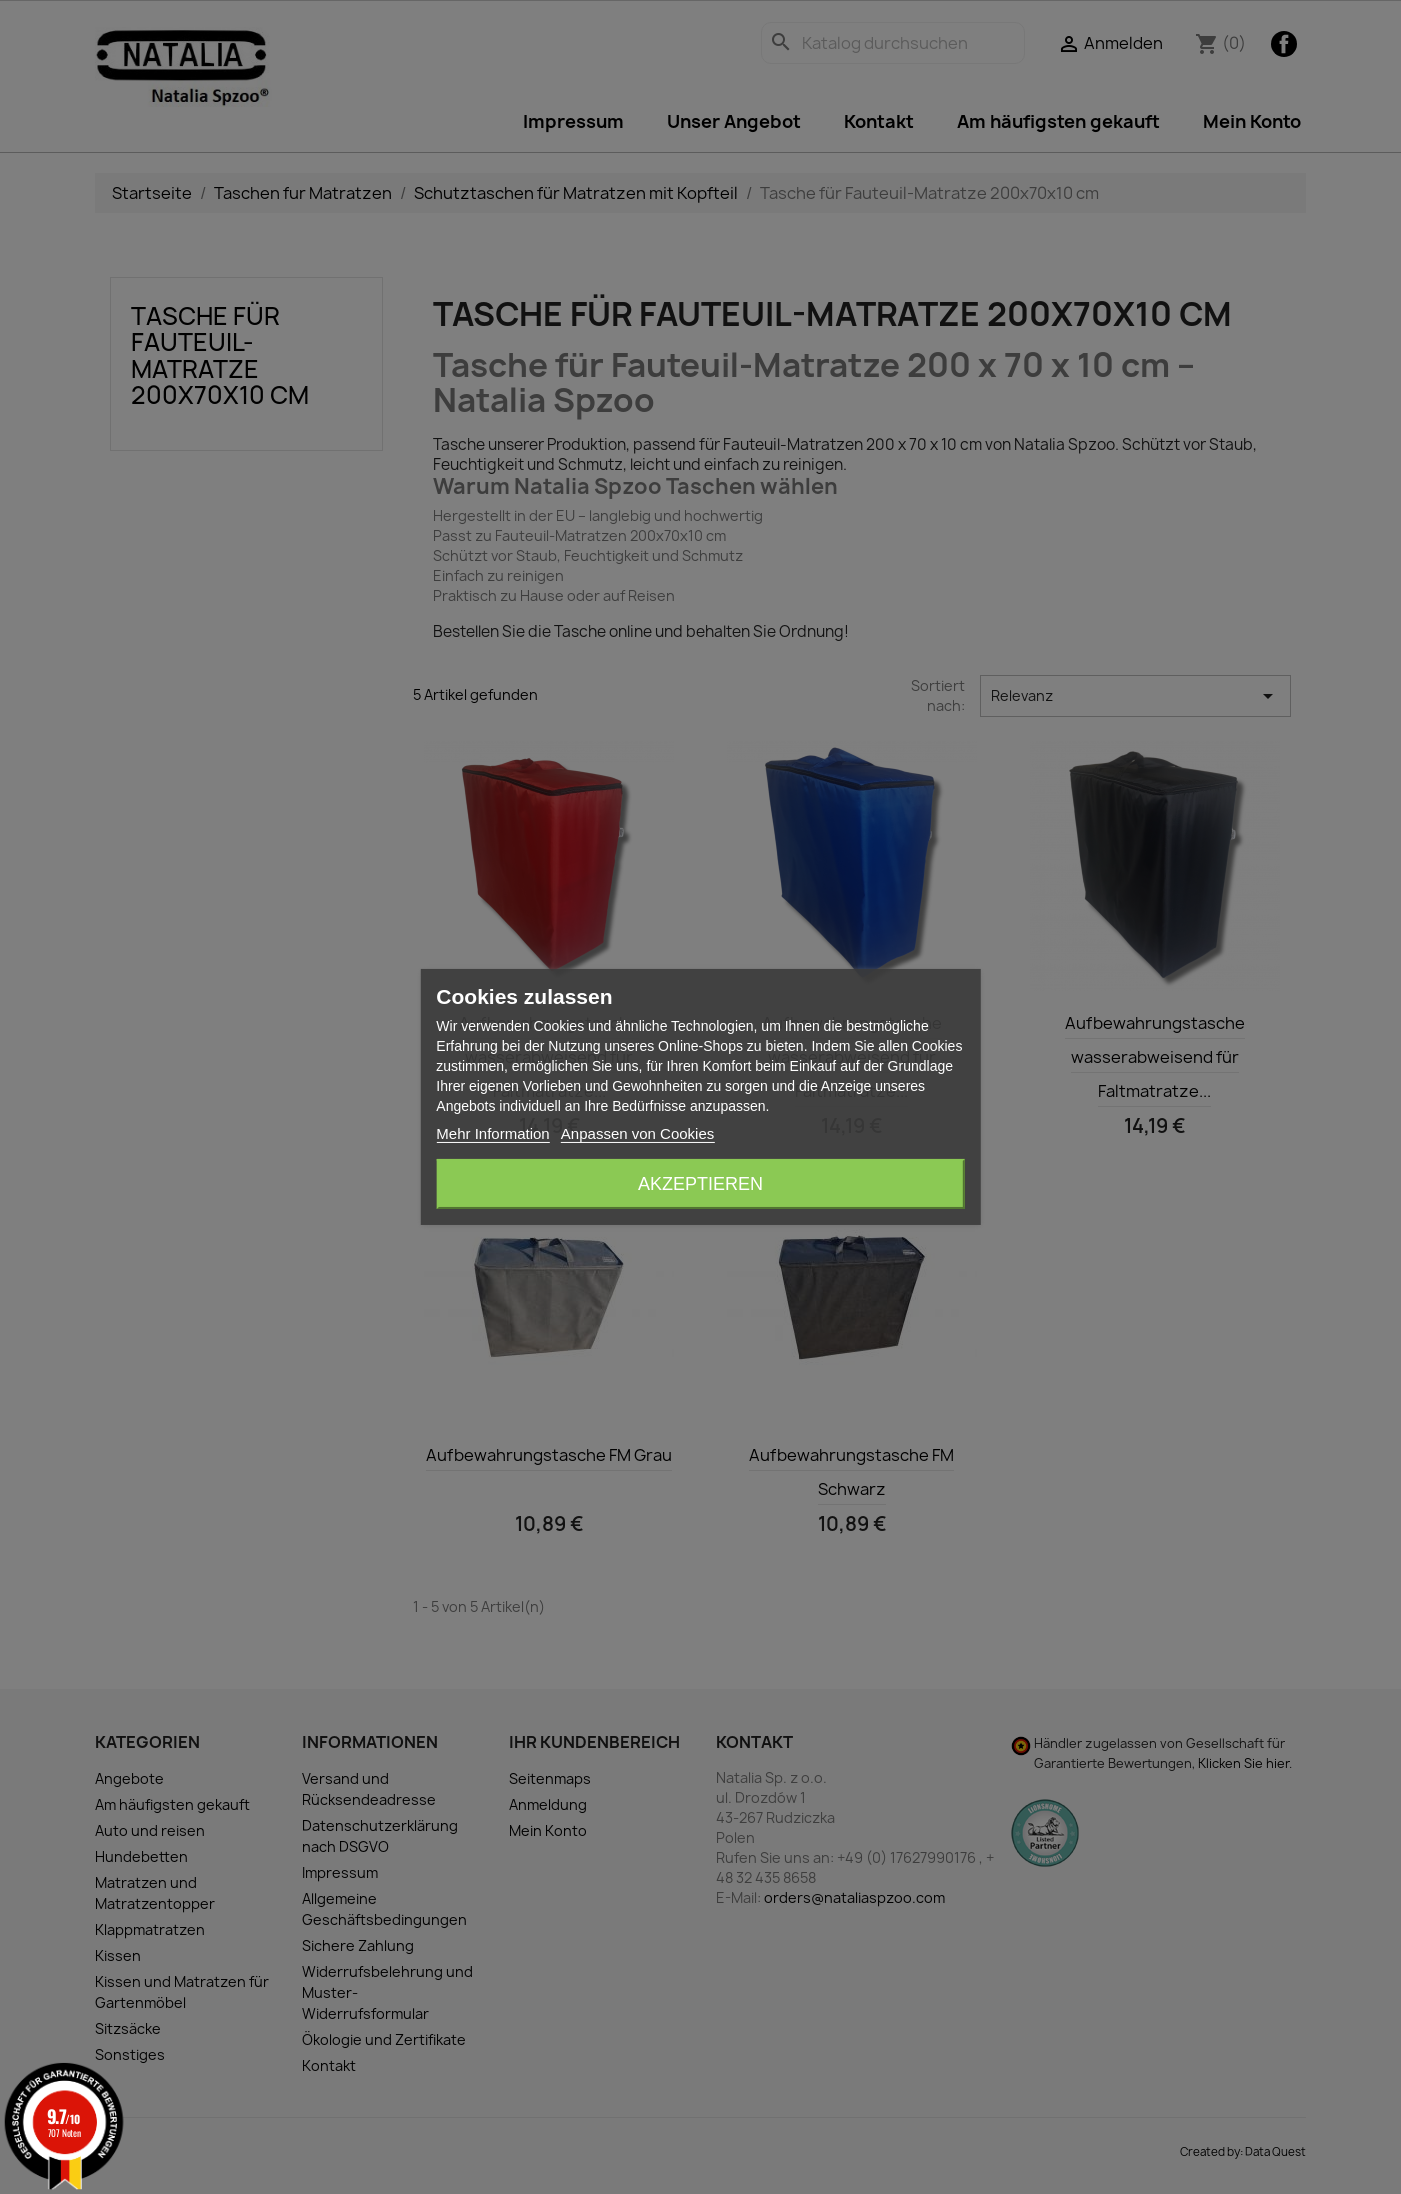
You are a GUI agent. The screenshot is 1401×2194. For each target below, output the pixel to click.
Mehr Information (492, 1133)
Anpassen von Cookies (637, 1133)
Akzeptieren (700, 1184)
